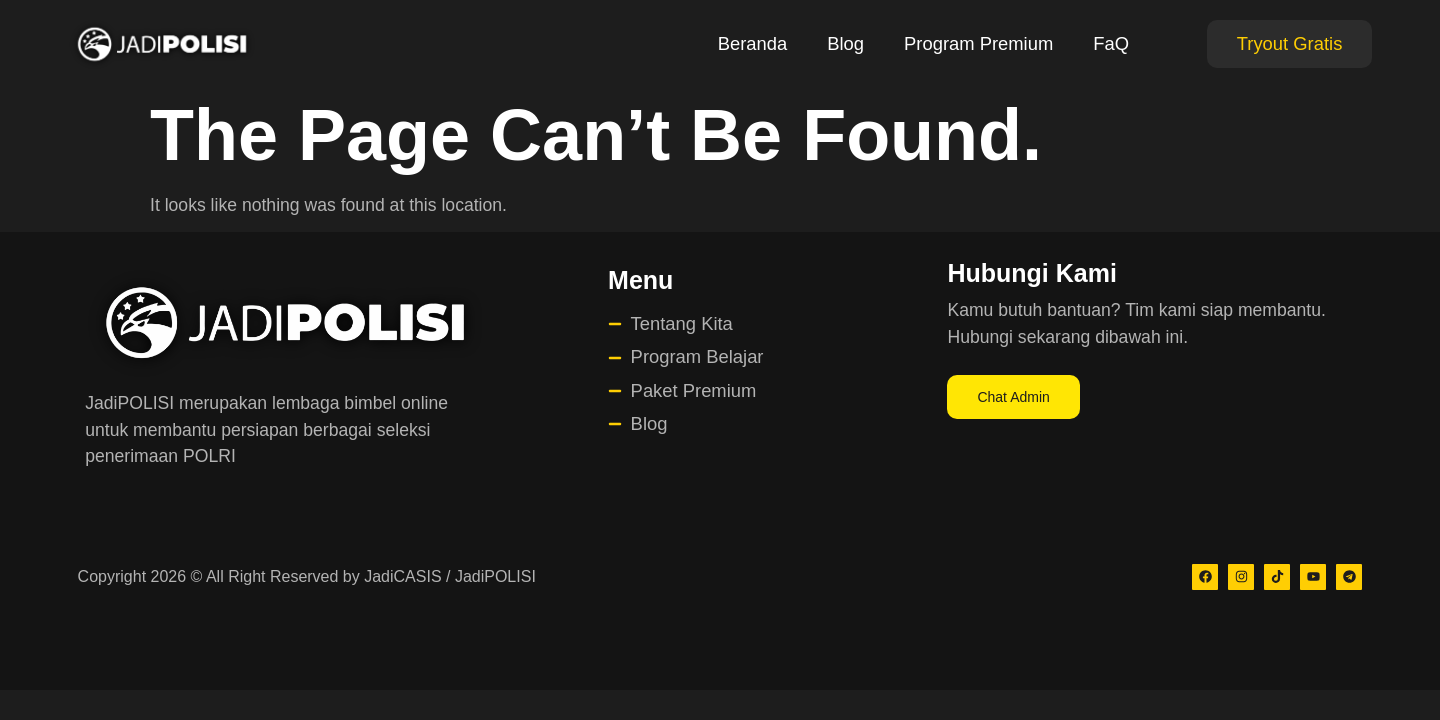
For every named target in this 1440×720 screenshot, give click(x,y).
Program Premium (978, 43)
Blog (845, 43)
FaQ (1111, 43)
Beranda (753, 43)
